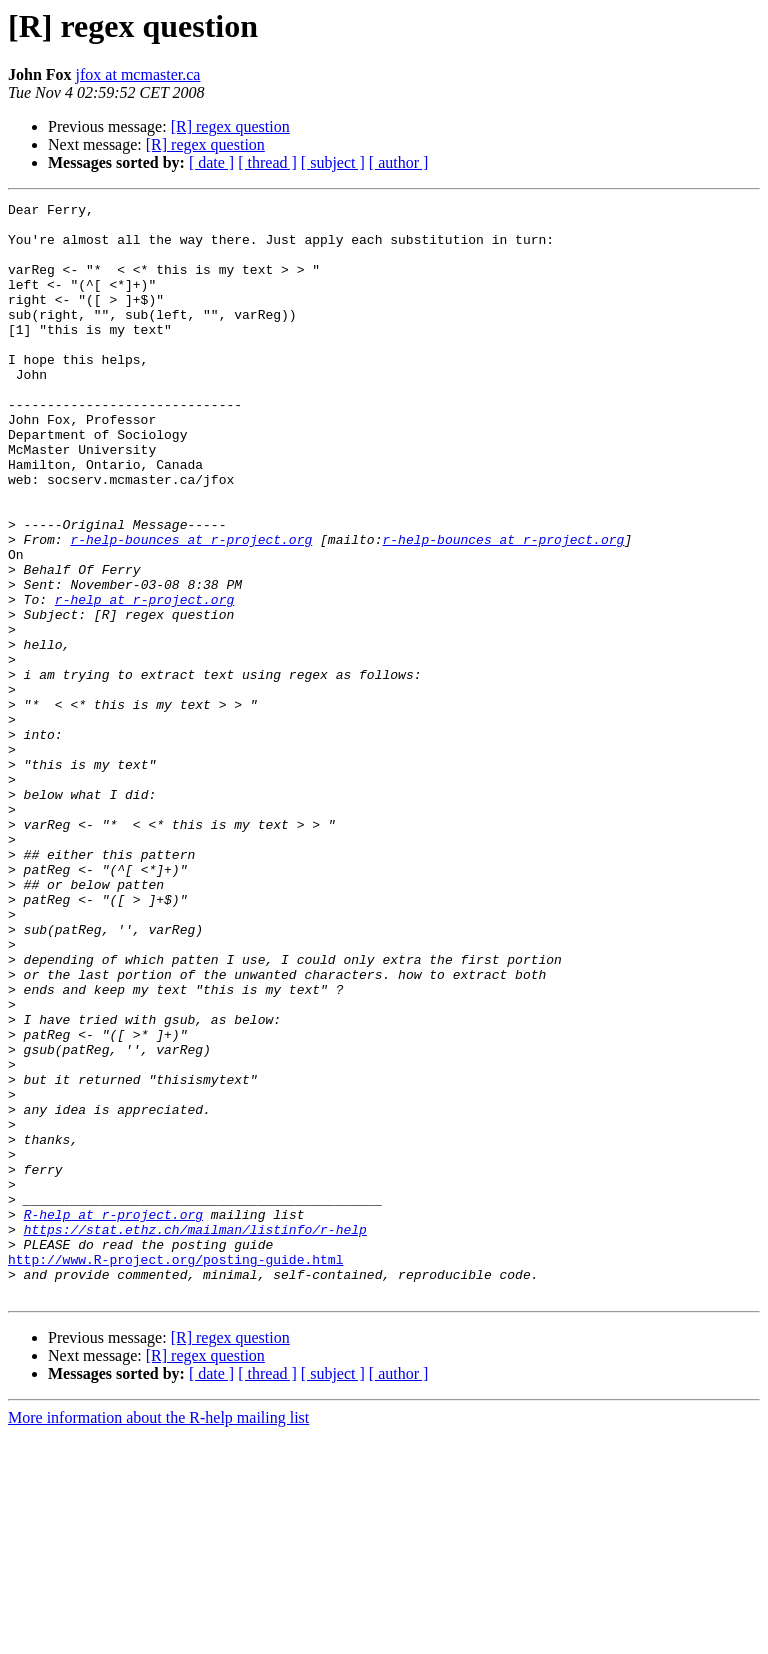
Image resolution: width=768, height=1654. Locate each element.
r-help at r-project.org (144, 680)
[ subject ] (333, 162)
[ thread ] (267, 162)
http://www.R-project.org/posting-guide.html (175, 1472)
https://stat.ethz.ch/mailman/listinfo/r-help (195, 1436)
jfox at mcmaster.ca (138, 74)
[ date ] (211, 162)
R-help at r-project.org (113, 1418)
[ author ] (399, 162)
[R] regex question (230, 126)
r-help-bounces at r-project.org (191, 608)
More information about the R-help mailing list (158, 1636)
